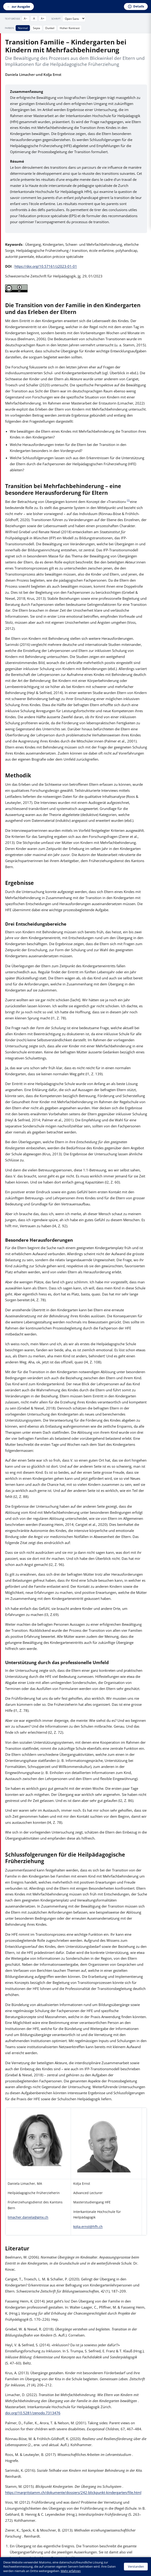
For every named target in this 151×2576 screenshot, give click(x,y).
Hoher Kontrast (70, 28)
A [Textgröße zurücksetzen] (34, 18)
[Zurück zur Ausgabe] (18, 6)
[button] (38, 2140)
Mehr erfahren (71, 2571)
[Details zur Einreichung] (136, 6)
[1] (128, 500)
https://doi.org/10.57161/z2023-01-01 (45, 266)
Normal (23, 28)
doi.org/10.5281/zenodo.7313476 (32, 2413)
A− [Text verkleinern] (25, 18)
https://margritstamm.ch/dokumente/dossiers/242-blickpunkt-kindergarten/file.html (73, 2492)
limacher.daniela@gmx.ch (28, 2217)
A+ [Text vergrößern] (42, 18)
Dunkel (49, 28)
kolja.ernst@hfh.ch (88, 2226)
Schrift (56, 18)
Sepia (36, 28)
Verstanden (136, 2566)
